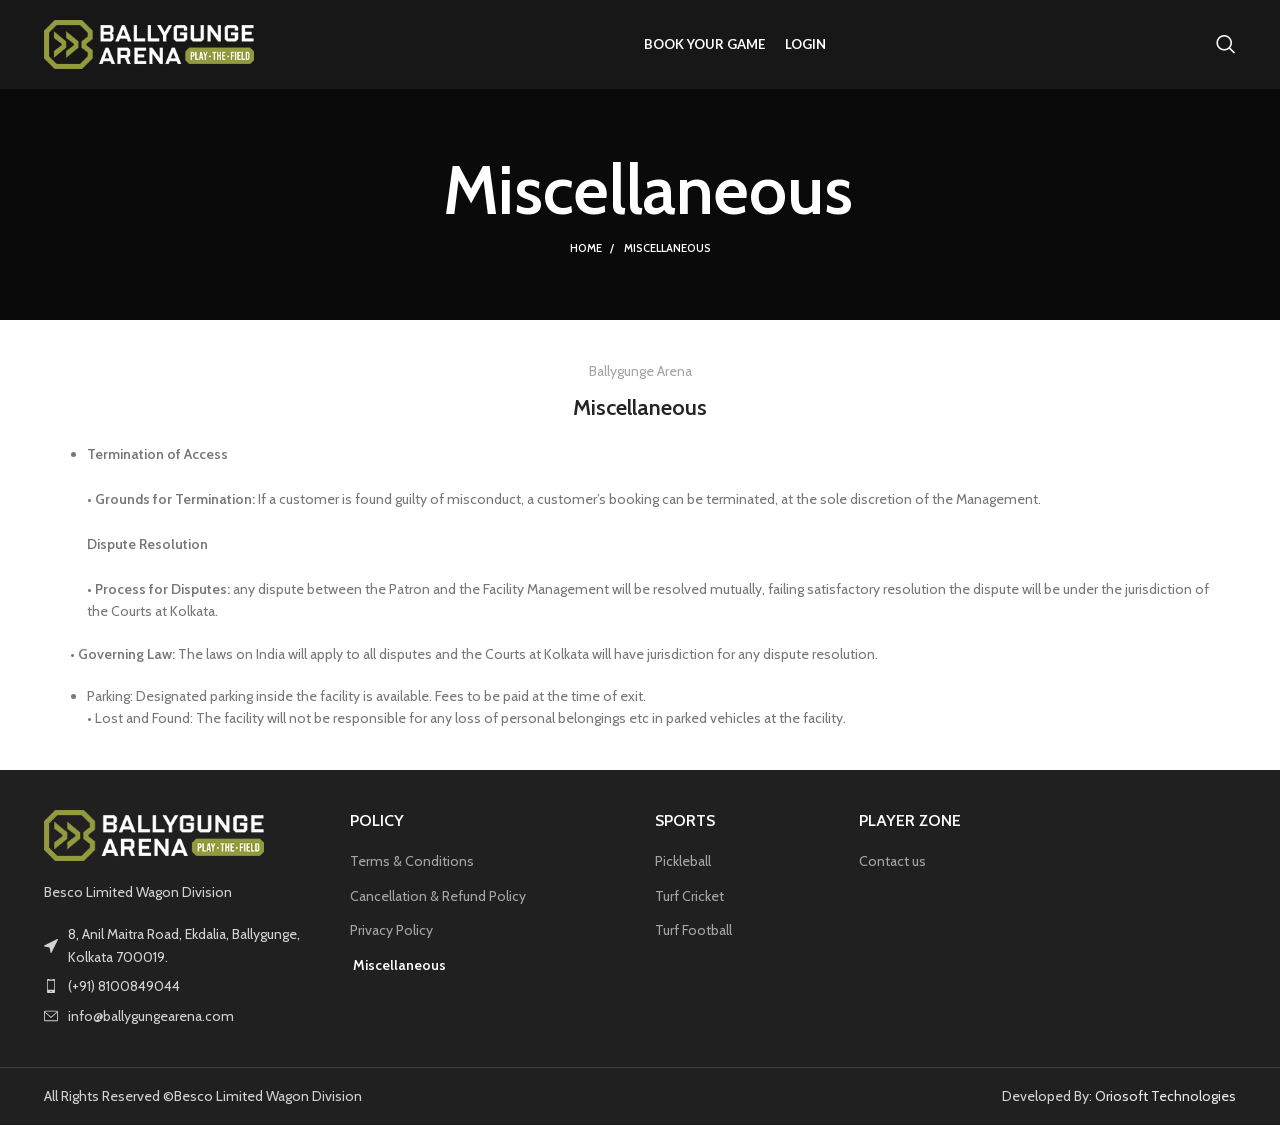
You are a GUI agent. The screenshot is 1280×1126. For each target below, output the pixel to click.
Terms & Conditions (412, 862)
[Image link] (154, 835)
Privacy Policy (391, 932)
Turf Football (693, 932)
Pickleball (683, 862)
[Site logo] (149, 43)
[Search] (1226, 45)
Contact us (892, 862)
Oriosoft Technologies (1165, 1097)
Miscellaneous (398, 966)
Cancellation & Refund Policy (438, 897)
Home (586, 250)
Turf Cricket (689, 897)
